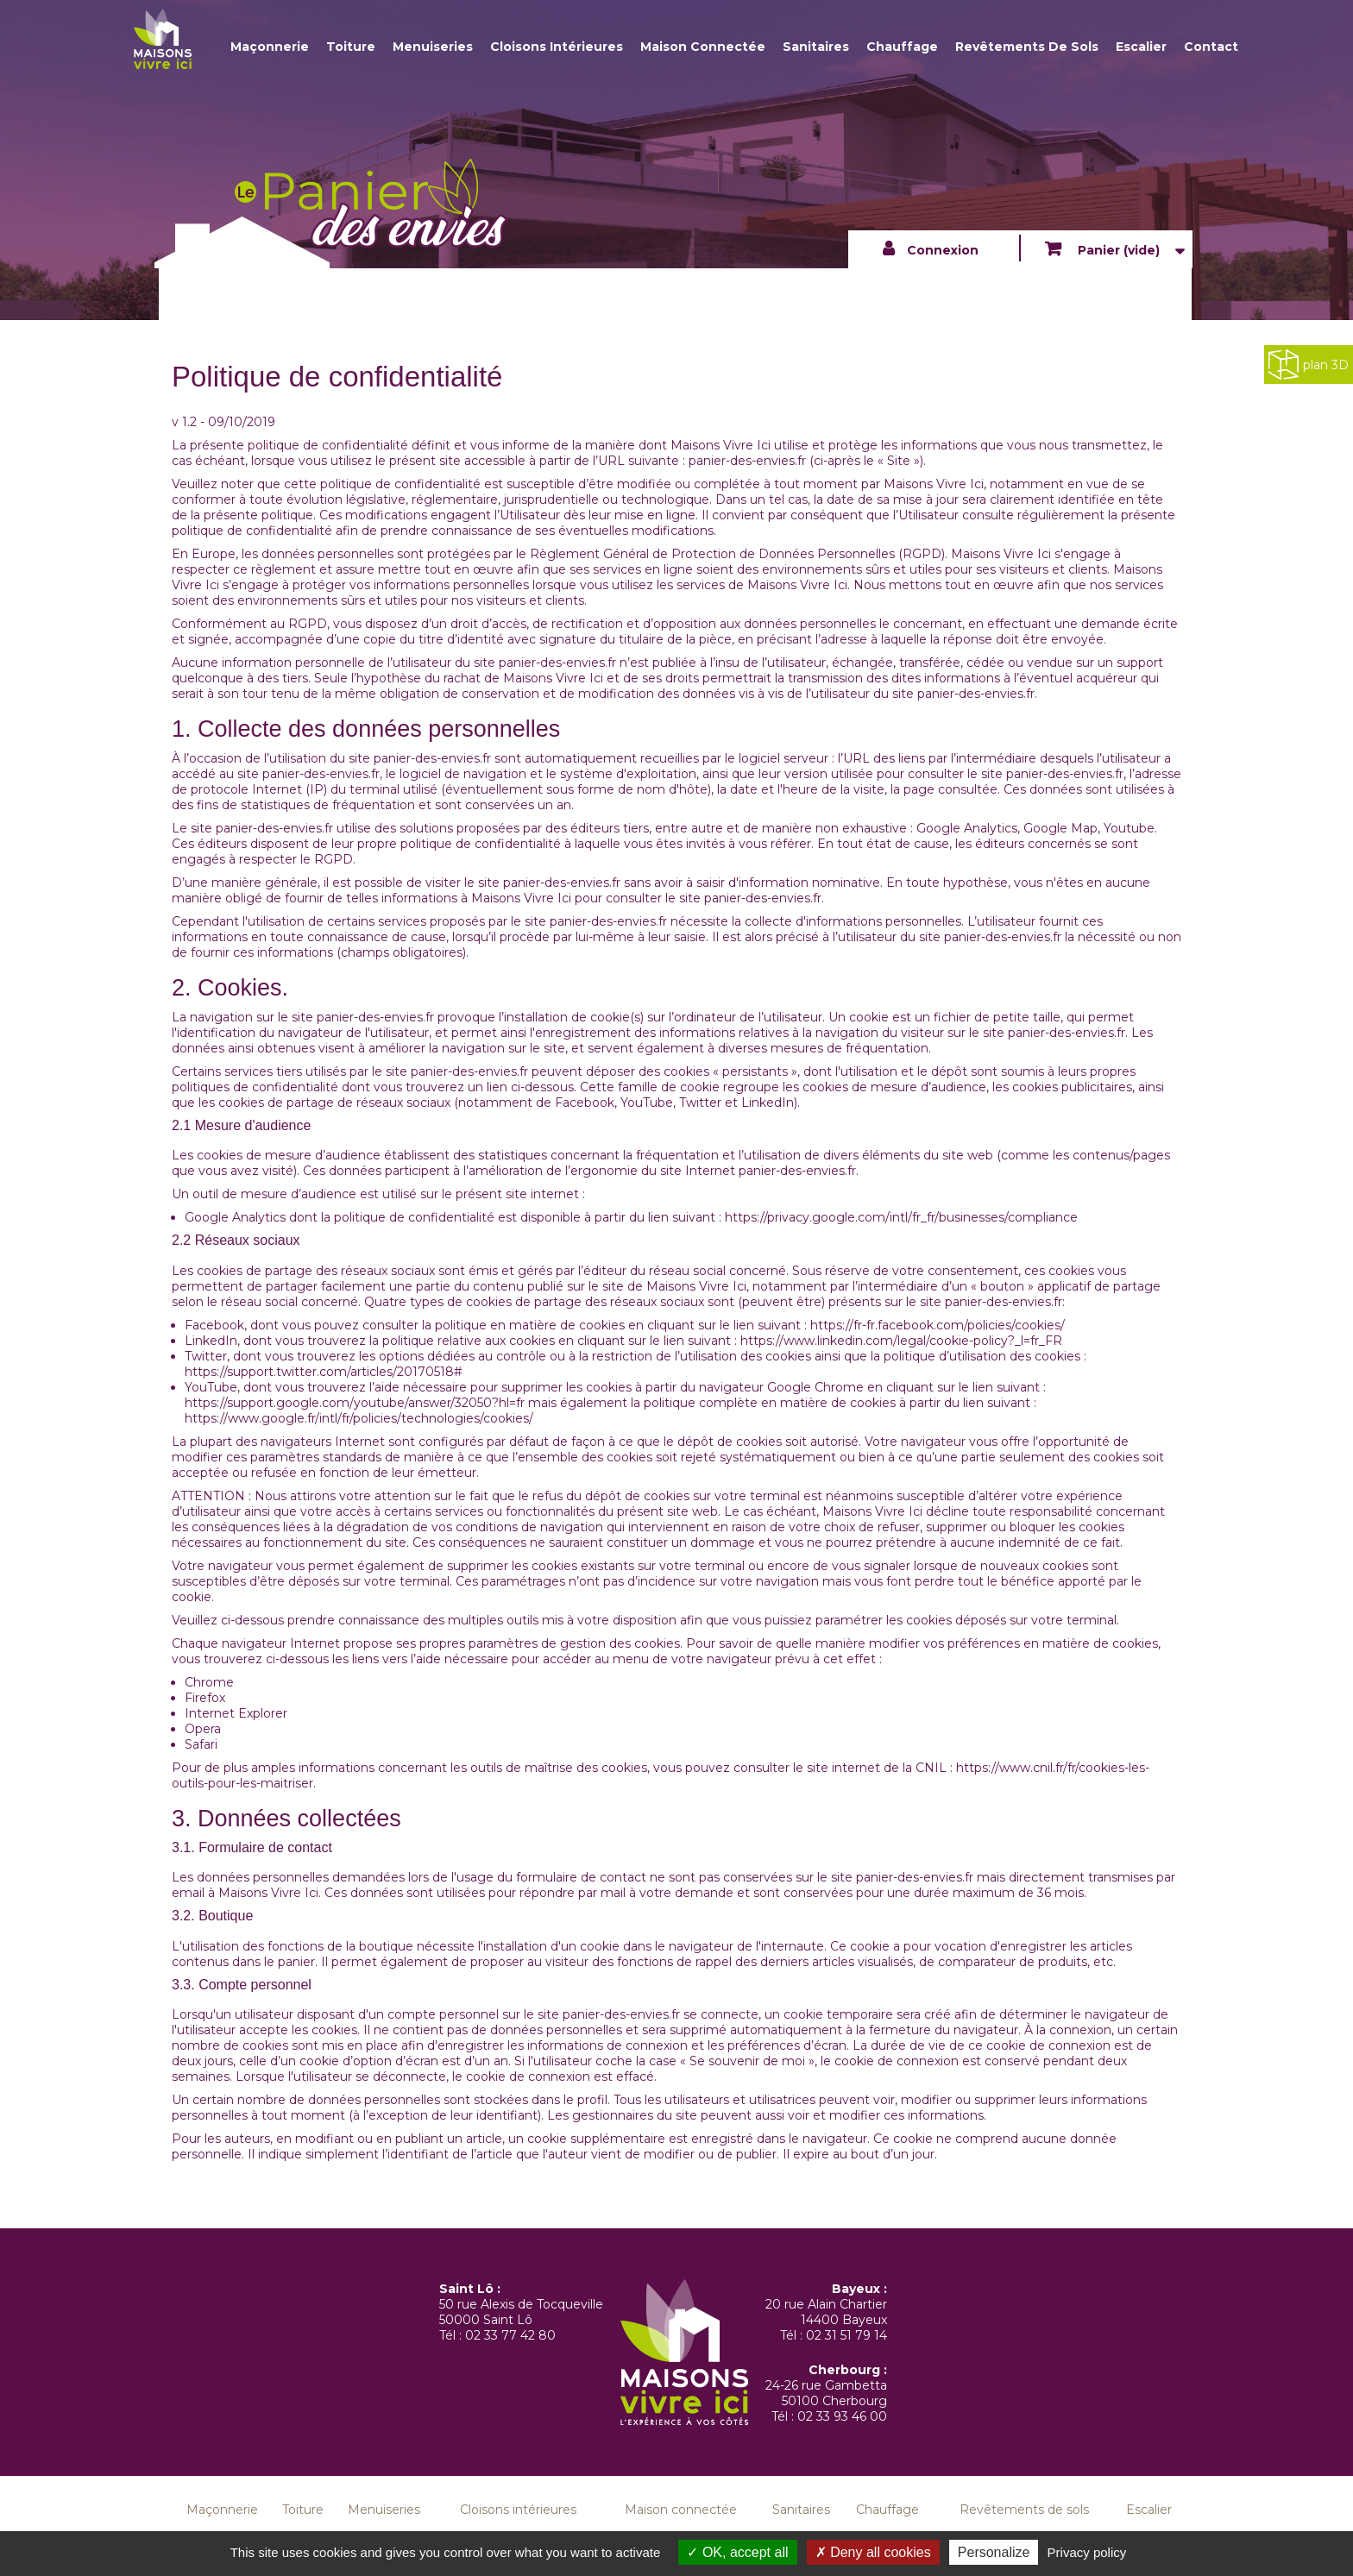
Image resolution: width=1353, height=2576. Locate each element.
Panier (1117, 250)
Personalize (994, 2552)
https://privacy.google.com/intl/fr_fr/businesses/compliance (901, 1217)
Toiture (350, 46)
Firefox (205, 1698)
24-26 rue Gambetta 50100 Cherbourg (826, 2393)
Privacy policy (1087, 2552)
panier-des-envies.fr (747, 460)
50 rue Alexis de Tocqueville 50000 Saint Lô (521, 2312)
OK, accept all (737, 2552)
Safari (201, 1744)
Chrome (209, 1682)
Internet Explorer (236, 1713)
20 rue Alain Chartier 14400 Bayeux (826, 2312)
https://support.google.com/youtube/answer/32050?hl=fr (355, 1403)
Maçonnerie (269, 46)
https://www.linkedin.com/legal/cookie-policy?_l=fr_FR (899, 1340)
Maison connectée (702, 46)
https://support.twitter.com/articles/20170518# (324, 1371)
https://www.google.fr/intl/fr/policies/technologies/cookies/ (359, 1418)
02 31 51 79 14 (846, 2335)
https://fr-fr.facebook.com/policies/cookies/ (936, 1325)
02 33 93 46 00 (842, 2416)
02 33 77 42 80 (510, 2335)
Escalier (1141, 46)
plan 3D (1308, 364)
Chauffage (902, 46)
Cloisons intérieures (556, 46)
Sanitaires (816, 46)
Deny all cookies (873, 2552)
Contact (1211, 46)
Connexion (943, 250)
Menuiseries (433, 46)
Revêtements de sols (1026, 46)
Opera (203, 1729)
